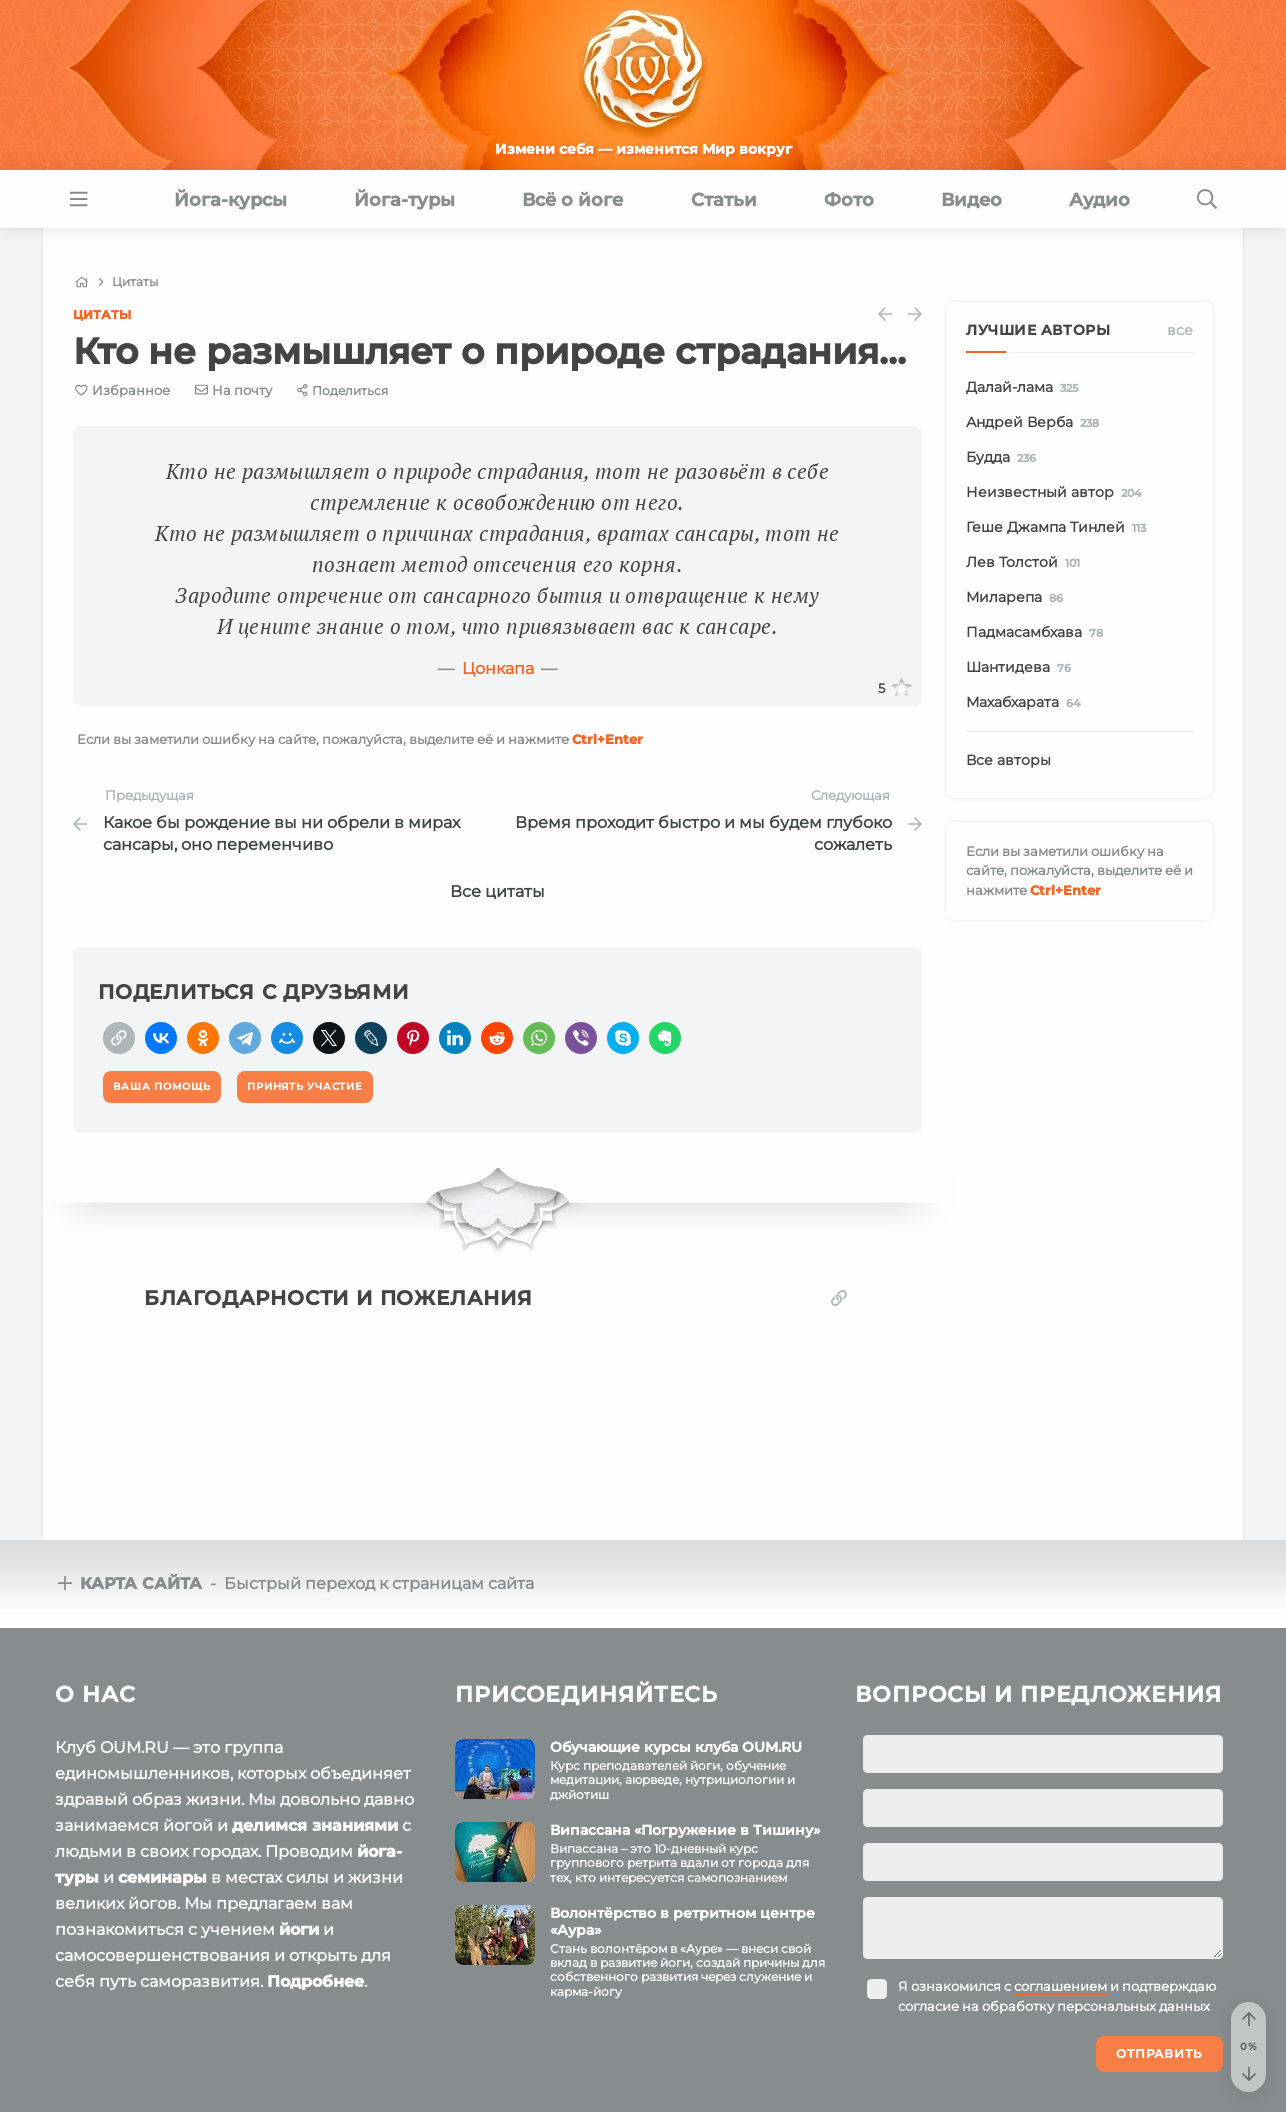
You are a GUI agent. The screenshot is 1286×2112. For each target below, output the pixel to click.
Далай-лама (1025, 388)
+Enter (607, 739)
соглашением (1060, 1983)
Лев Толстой (1026, 563)
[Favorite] (122, 390)
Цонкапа (498, 668)
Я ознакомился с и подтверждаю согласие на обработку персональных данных (1057, 1993)
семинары (162, 1873)
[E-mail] (234, 390)
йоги (299, 1925)
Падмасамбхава (1038, 633)
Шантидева (1022, 668)
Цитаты (102, 314)
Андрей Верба (1036, 423)
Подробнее (315, 1977)
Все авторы (1008, 760)
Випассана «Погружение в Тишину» (685, 1826)
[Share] (342, 390)
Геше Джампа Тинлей (1059, 528)
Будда (1004, 458)
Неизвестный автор (1057, 493)
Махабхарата (1026, 703)
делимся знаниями (315, 1821)
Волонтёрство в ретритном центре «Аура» (682, 1917)
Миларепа (1018, 598)
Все (1180, 330)
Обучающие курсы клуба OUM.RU (676, 1743)
